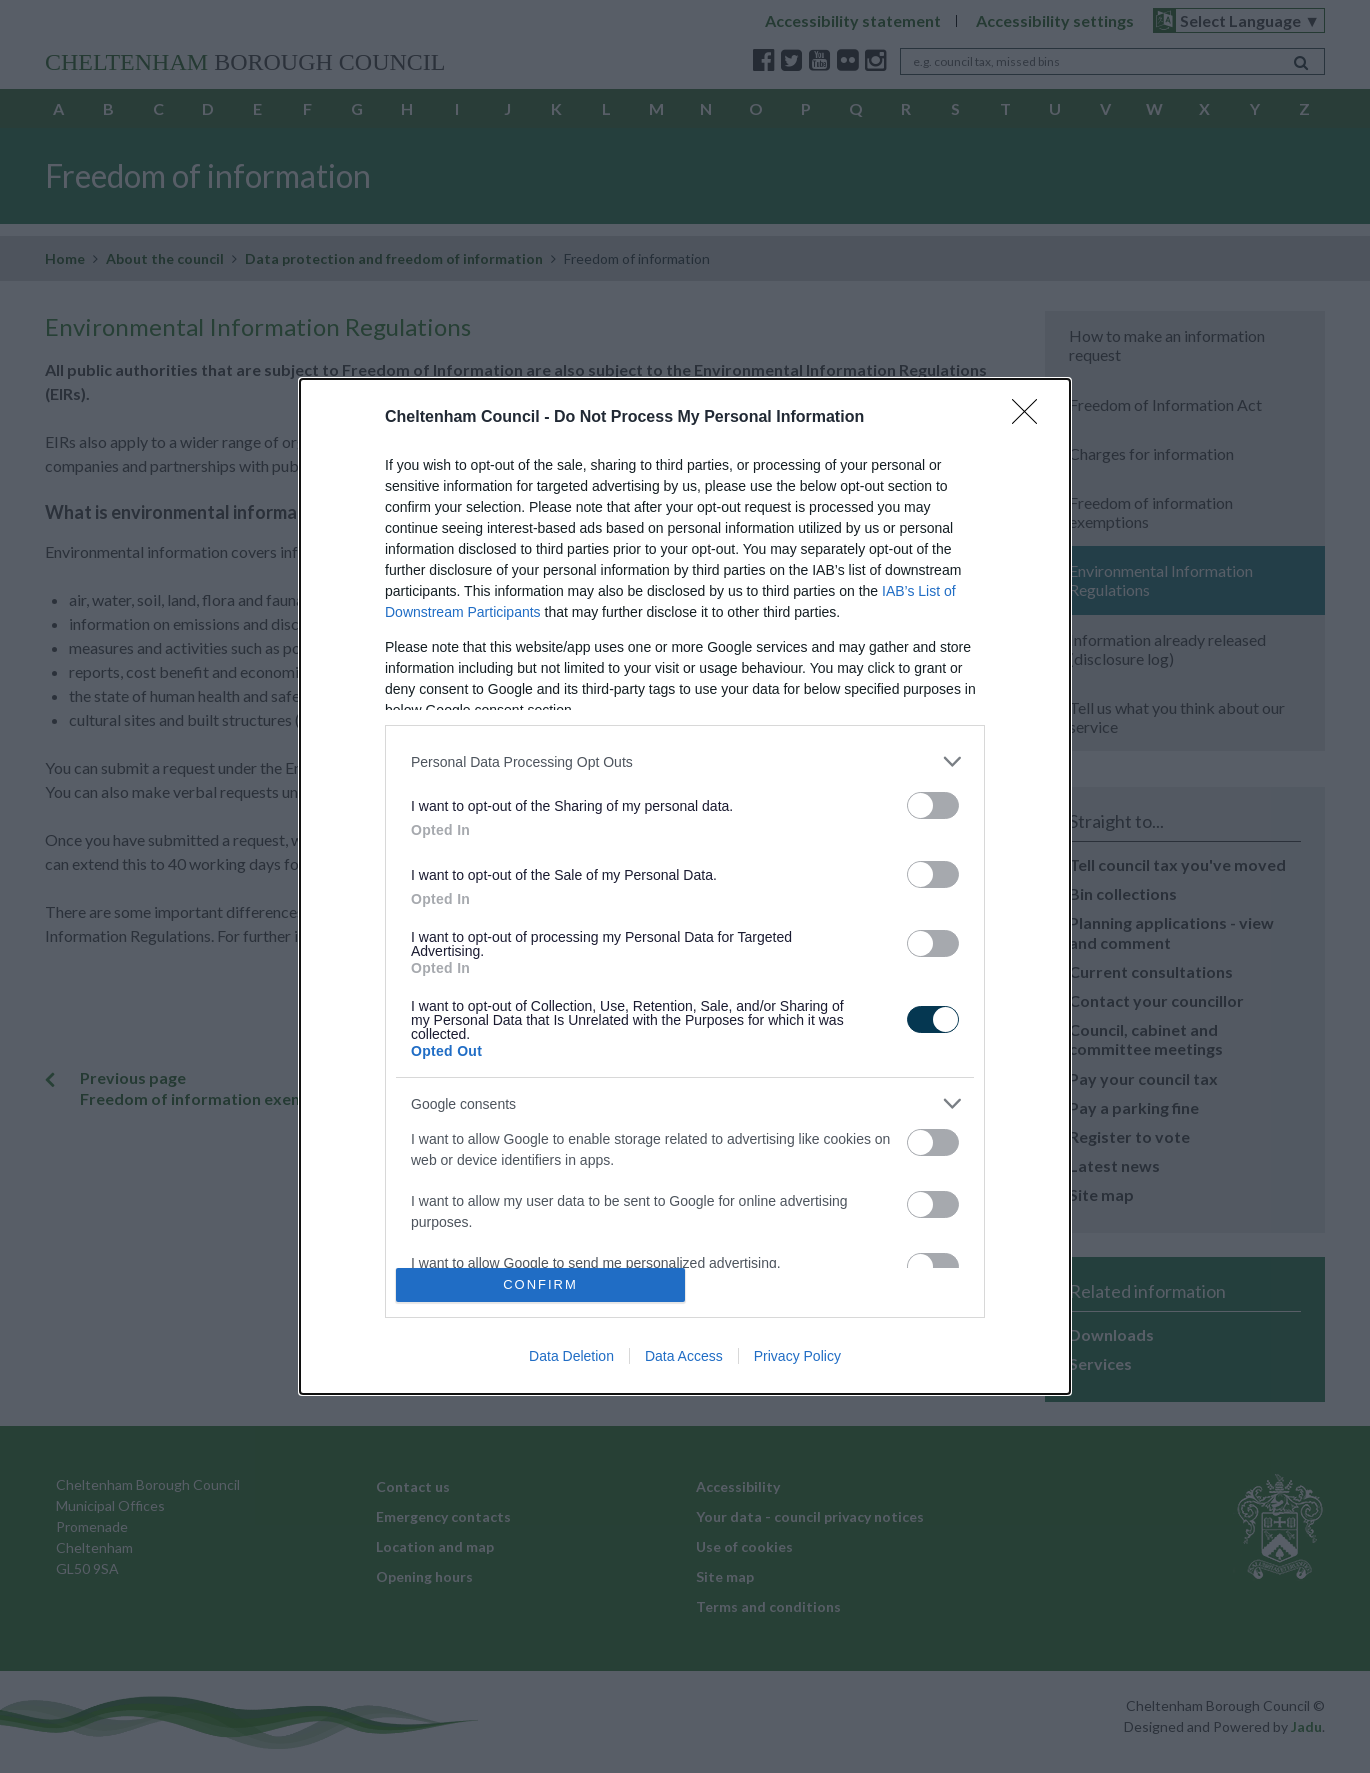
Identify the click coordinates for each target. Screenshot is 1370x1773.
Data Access (684, 1356)
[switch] (933, 805)
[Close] (1031, 418)
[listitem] (685, 761)
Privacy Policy (797, 1356)
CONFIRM (540, 1284)
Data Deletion (571, 1356)
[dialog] (685, 886)
